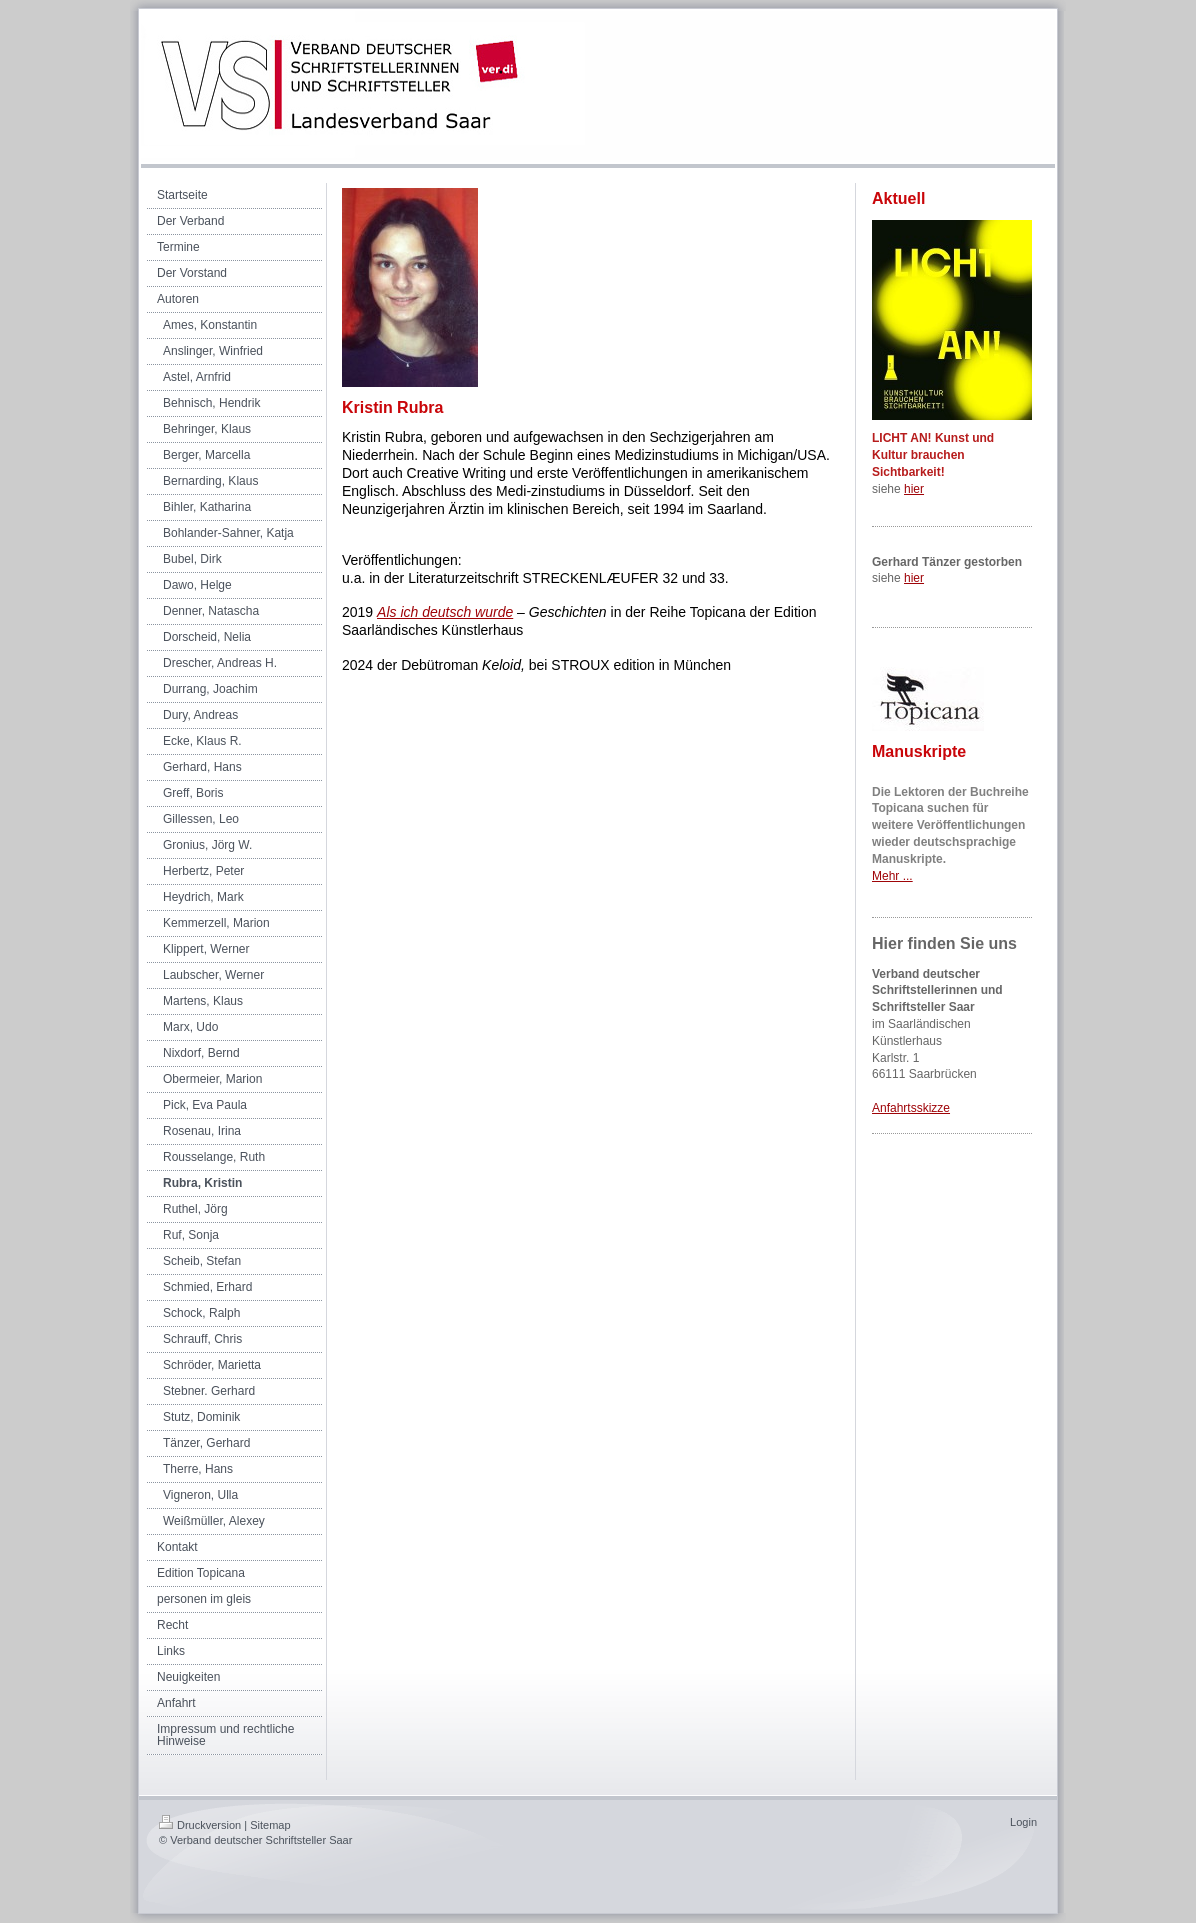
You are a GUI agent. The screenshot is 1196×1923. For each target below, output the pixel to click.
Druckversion (200, 1825)
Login (1023, 1822)
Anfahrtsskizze (911, 1108)
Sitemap (270, 1825)
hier (914, 489)
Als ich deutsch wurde (445, 612)
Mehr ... (892, 876)
